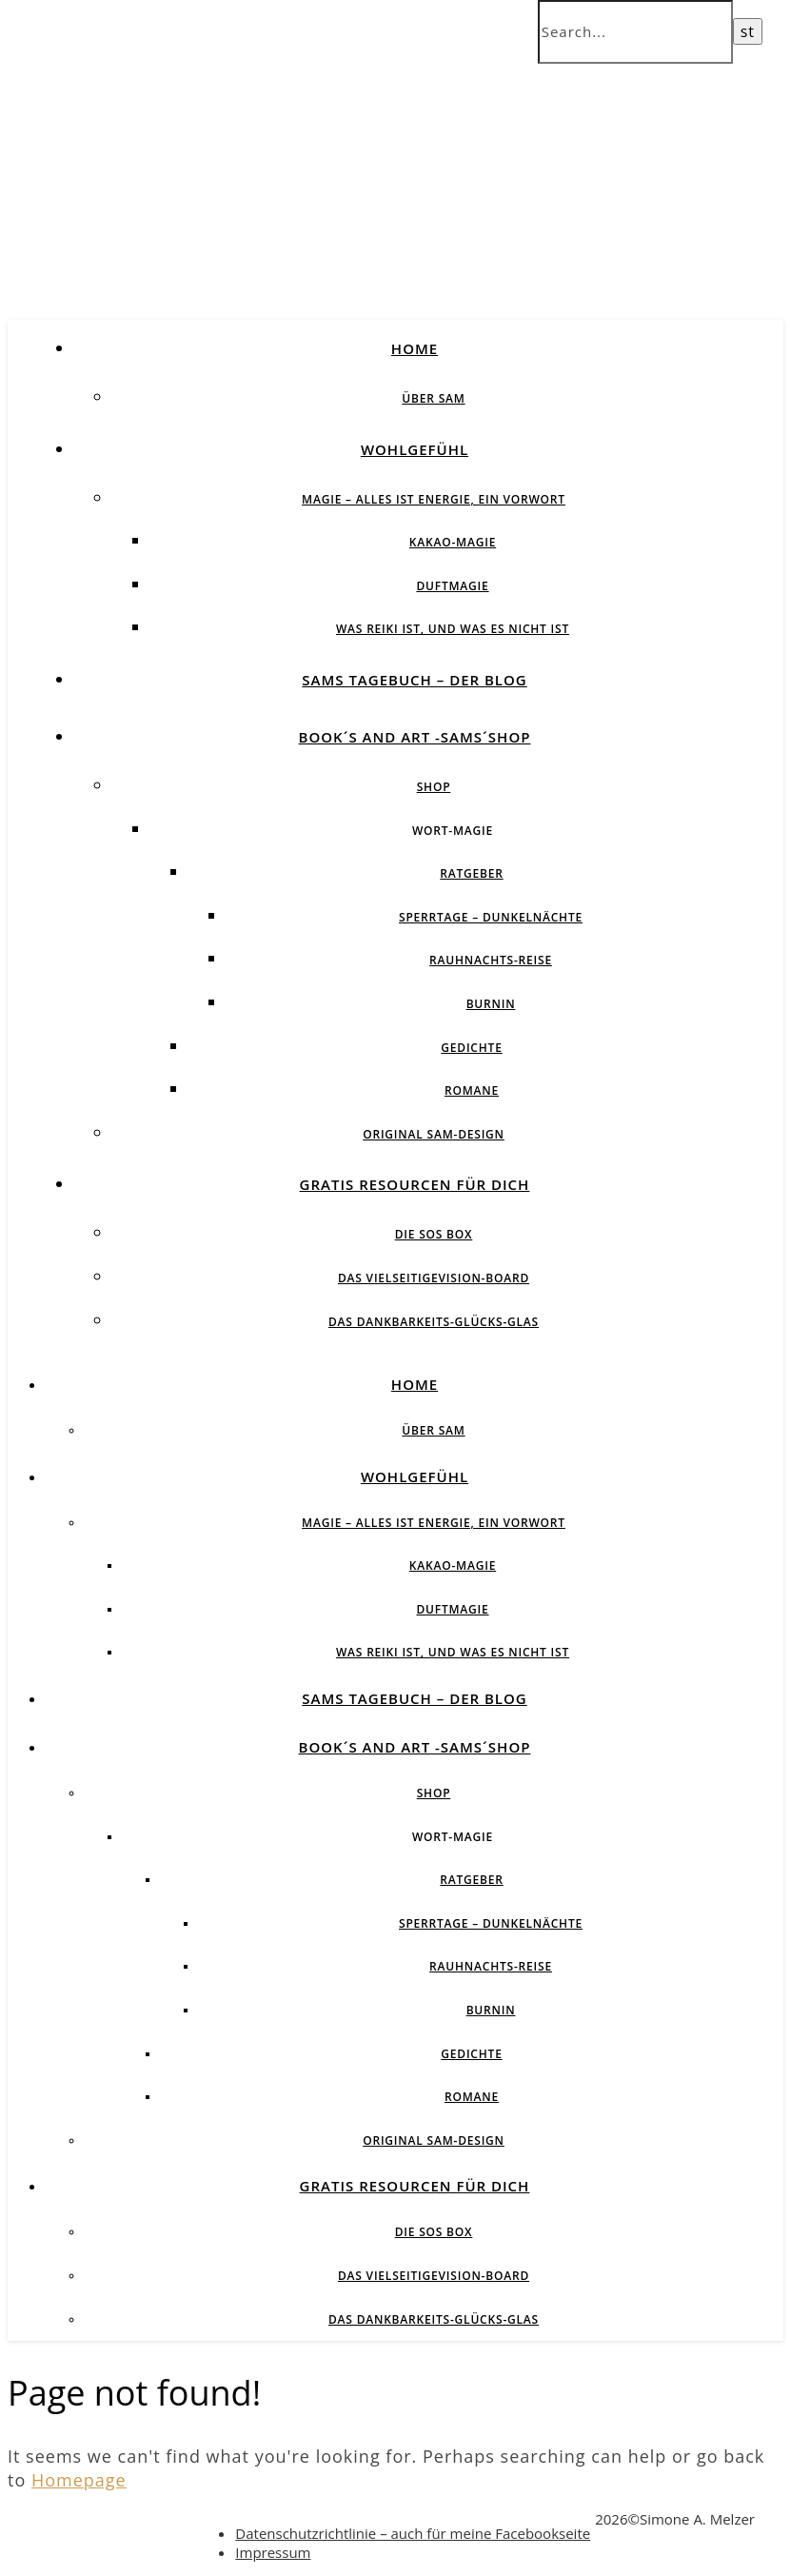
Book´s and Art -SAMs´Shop (415, 736)
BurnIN (491, 1004)
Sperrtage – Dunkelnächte (491, 917)
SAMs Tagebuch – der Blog (414, 679)
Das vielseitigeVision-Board (433, 1278)
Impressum (272, 2552)
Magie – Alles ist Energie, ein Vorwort (433, 499)
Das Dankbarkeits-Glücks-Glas (433, 1322)
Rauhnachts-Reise (490, 960)
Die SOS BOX (434, 1234)
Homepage (79, 2479)
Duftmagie (452, 586)
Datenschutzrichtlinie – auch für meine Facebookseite (412, 2533)
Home (414, 348)
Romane (472, 1090)
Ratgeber (471, 873)
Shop (434, 787)
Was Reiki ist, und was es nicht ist (452, 629)
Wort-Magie (452, 830)
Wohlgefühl (414, 449)
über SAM (433, 398)
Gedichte (471, 1048)
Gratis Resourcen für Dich (415, 1184)
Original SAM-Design (433, 1134)
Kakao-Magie (452, 542)
